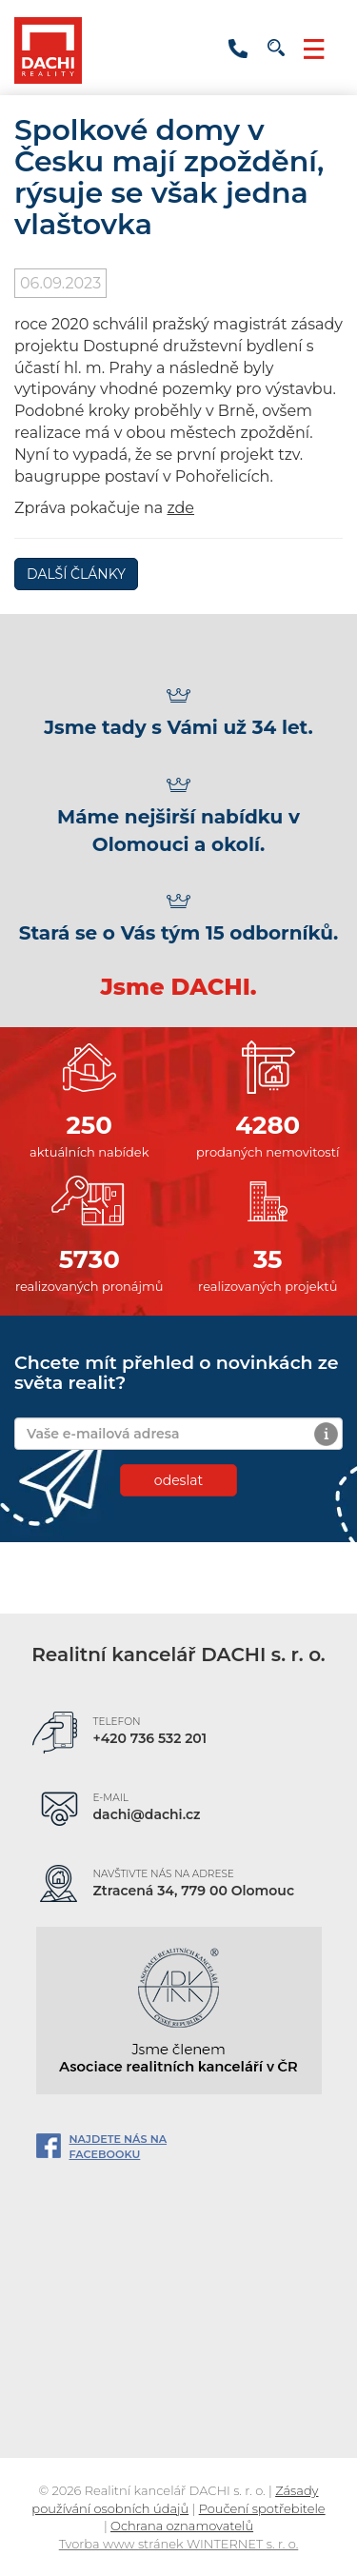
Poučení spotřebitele (262, 2508)
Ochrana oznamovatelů (181, 2525)
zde (180, 508)
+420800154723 (238, 44)
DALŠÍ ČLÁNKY (76, 574)
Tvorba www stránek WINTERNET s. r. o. (179, 2543)
